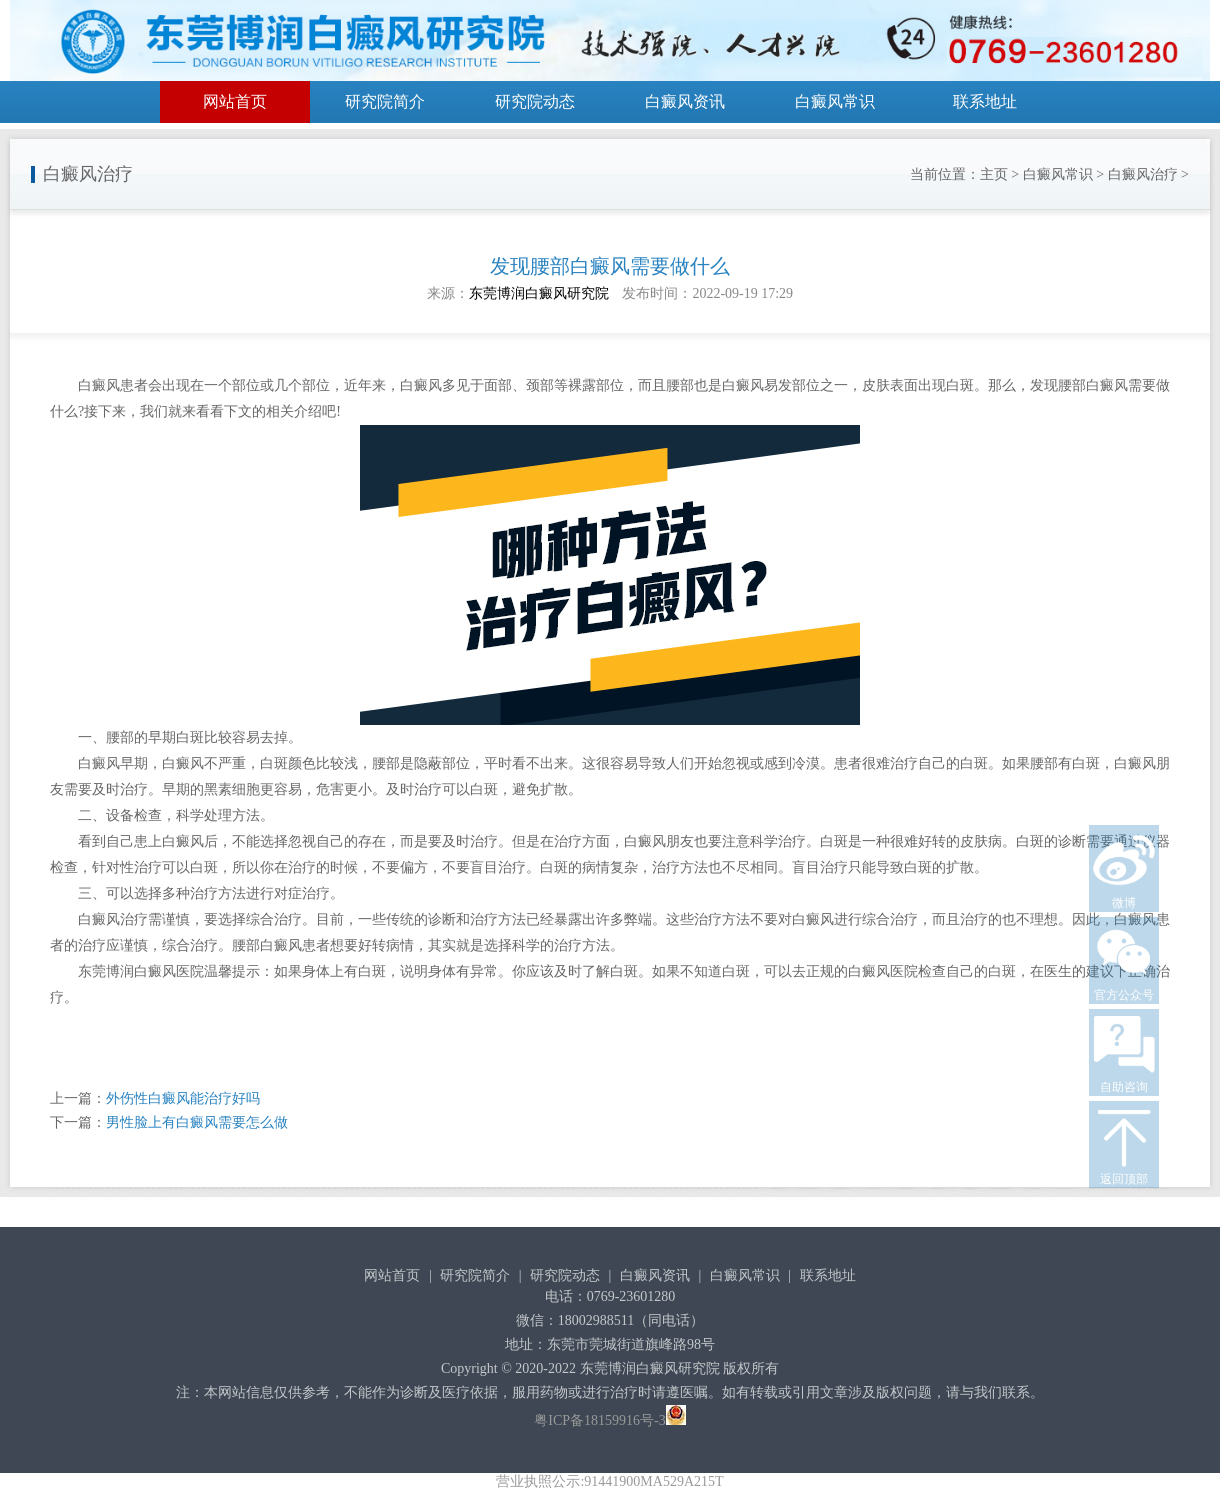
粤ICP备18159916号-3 (599, 1420)
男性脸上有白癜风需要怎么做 (197, 1122)
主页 (994, 174)
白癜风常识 (835, 101)
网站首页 (235, 101)
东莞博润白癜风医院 (141, 971)
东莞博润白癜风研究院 (539, 293)
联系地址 (985, 101)
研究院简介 (385, 101)
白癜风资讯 (685, 101)
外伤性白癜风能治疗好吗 (183, 1098)
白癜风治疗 (1143, 174)
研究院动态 (535, 101)
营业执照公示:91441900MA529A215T (609, 1481)
